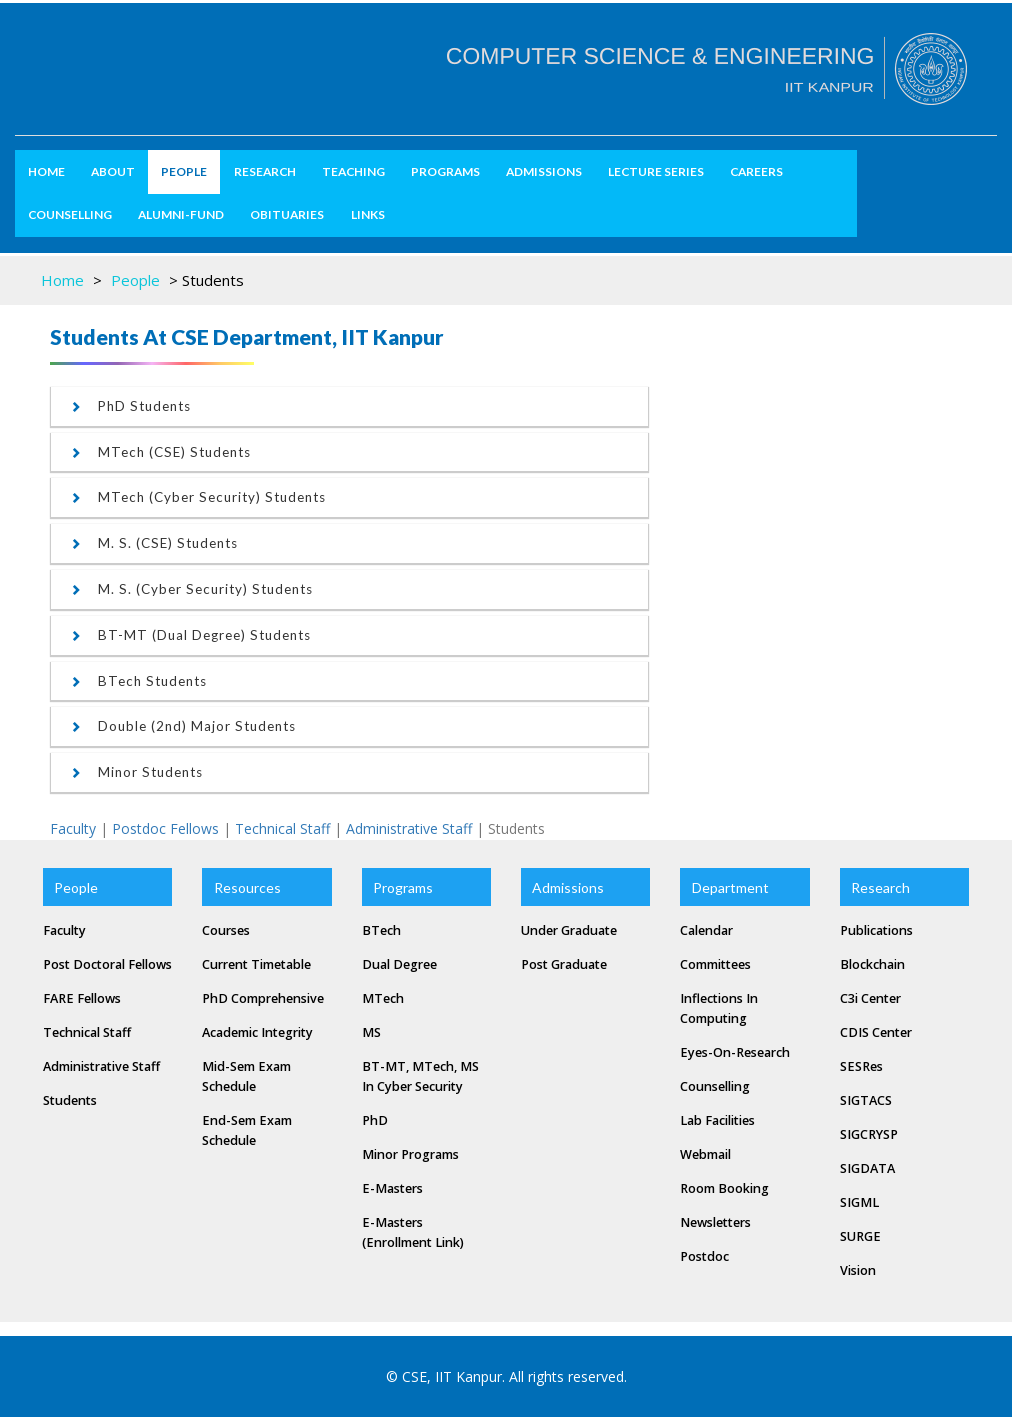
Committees (715, 964)
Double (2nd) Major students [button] (183, 726)
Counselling (70, 214)
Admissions (544, 171)
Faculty (73, 828)
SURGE (860, 1236)
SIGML (859, 1202)
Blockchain (872, 964)
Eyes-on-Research (735, 1052)
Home (46, 171)
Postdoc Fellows (165, 828)
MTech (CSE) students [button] (161, 452)
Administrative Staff (409, 828)
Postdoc (704, 1256)
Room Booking (724, 1188)
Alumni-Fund (181, 214)
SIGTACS (866, 1100)
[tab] (349, 406)
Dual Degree (399, 964)
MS (371, 1032)
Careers (756, 171)
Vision (858, 1270)
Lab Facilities (717, 1120)
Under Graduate (569, 930)
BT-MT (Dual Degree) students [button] (191, 635)
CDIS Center (876, 1032)
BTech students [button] (139, 681)
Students (70, 1100)
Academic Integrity (257, 1032)
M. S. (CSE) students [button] (154, 543)
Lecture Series (656, 171)
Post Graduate (564, 964)
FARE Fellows (82, 998)
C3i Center (870, 998)
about (113, 171)
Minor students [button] (137, 772)
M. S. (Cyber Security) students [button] (192, 589)
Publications (876, 930)
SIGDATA (867, 1168)
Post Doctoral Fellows (107, 964)
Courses (226, 930)
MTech (383, 998)
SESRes (861, 1066)
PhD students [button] (131, 406)
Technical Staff (282, 828)
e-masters (392, 1188)
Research (265, 171)
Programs (445, 171)
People (184, 171)
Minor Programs (410, 1154)
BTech (381, 930)
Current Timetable (256, 964)
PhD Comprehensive (263, 998)
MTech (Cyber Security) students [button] (198, 497)
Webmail (705, 1154)
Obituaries (287, 214)
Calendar (706, 930)
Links (368, 214)
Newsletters (715, 1222)
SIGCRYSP (869, 1134)
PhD (375, 1120)
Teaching (353, 171)
